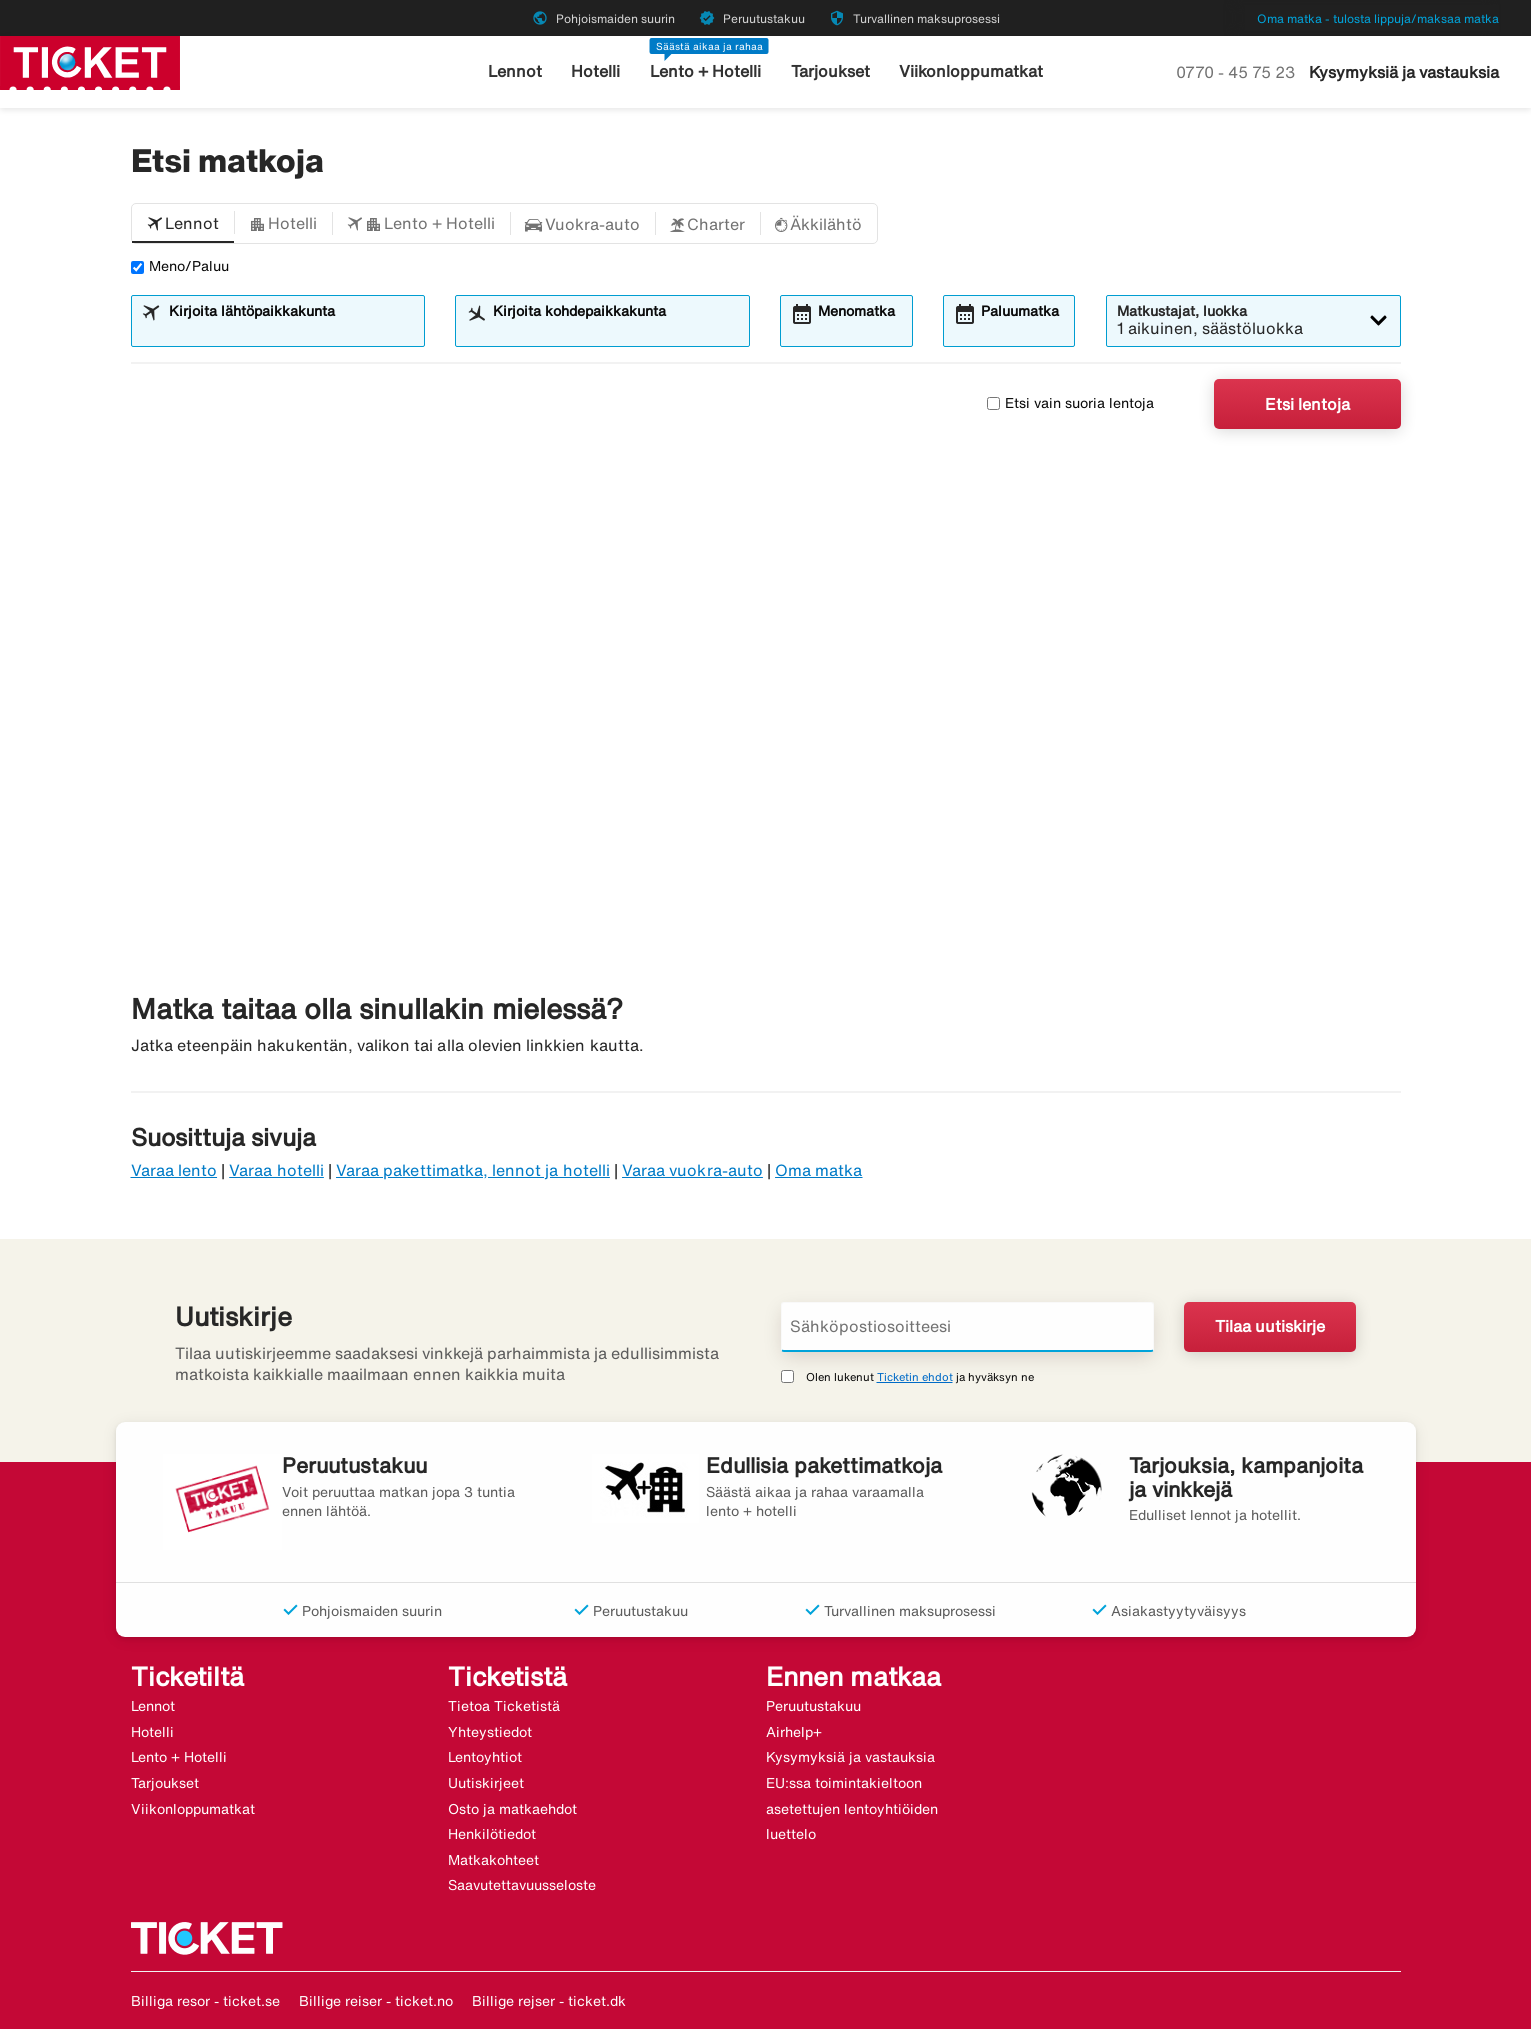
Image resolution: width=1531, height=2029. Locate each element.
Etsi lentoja (1307, 404)
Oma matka (818, 1170)
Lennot (527, 71)
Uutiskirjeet (486, 1783)
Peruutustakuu (813, 1706)
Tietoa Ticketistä (504, 1706)
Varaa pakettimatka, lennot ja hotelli (473, 1170)
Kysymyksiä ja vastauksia (1404, 72)
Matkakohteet (493, 1860)
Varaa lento (174, 1170)
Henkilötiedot (492, 1834)
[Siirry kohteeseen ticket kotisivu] (90, 61)
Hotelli (605, 71)
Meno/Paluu (180, 266)
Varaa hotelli (276, 1170)
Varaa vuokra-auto (692, 1170)
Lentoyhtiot (485, 1757)
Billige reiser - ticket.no (376, 2001)
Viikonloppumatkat (962, 71)
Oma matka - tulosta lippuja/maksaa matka (1378, 18)
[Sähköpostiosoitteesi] (968, 1327)
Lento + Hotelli (710, 71)
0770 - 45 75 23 (1237, 72)
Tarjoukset (828, 71)
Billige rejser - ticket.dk (549, 2001)
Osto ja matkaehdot (512, 1809)
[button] (183, 224)
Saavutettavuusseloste (522, 1885)
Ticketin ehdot (915, 1376)
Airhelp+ (794, 1732)
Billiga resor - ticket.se (205, 2001)
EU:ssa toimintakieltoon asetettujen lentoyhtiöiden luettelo (852, 1808)
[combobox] (290, 330)
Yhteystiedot (490, 1732)
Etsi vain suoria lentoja (1070, 403)
